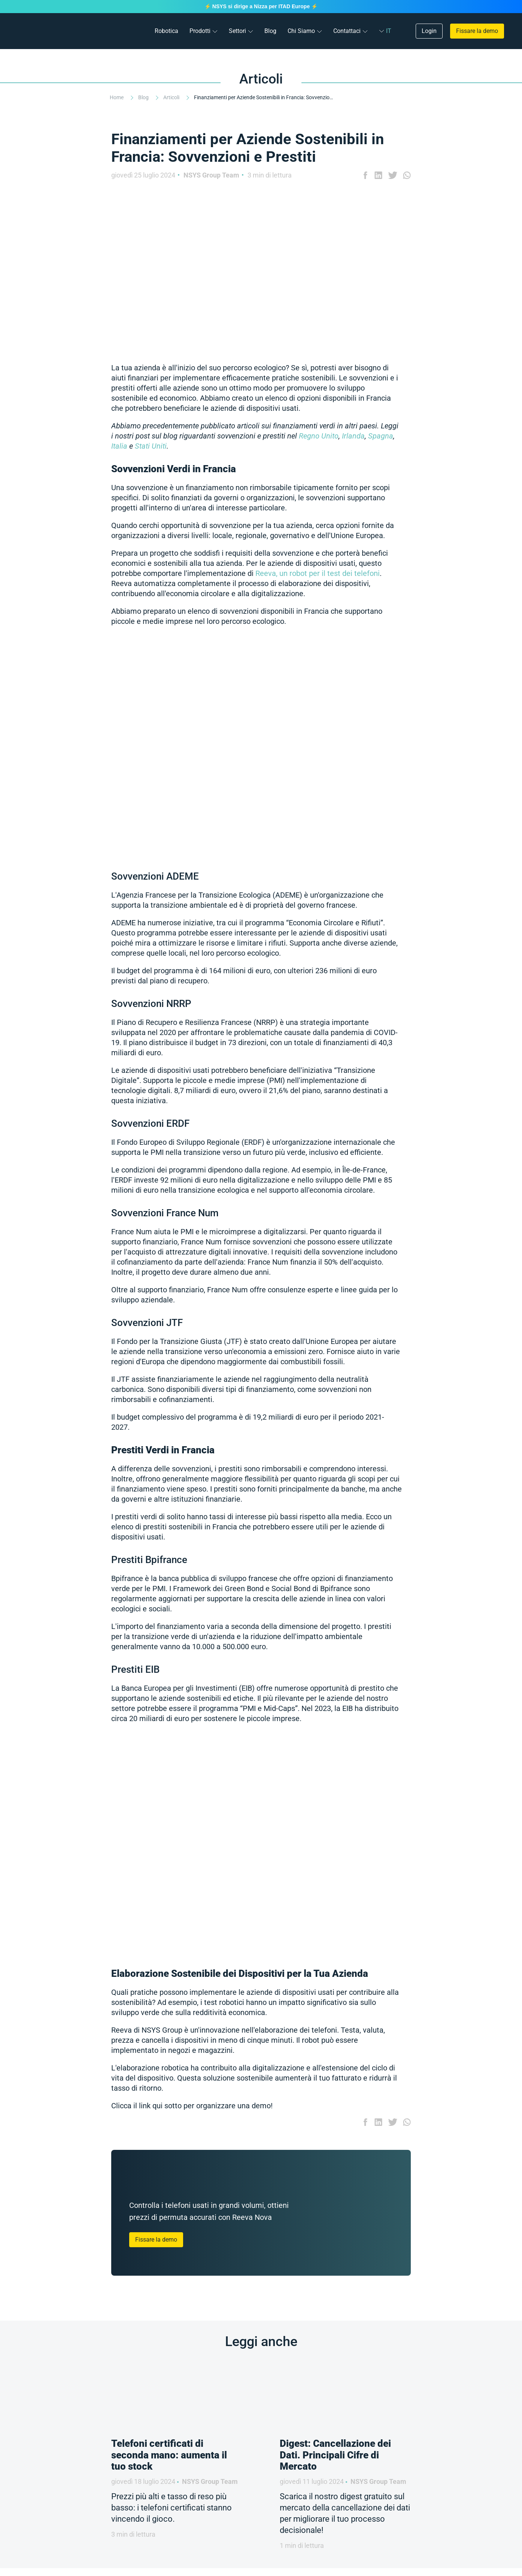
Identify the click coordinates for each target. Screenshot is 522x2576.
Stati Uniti (151, 446)
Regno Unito (319, 435)
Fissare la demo (477, 30)
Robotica (166, 30)
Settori (237, 30)
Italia (119, 446)
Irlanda (353, 435)
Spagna (380, 435)
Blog (270, 30)
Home (117, 97)
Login (429, 30)
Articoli (171, 97)
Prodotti (199, 30)
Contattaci (347, 30)
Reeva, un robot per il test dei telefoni (317, 573)
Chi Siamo (301, 30)
